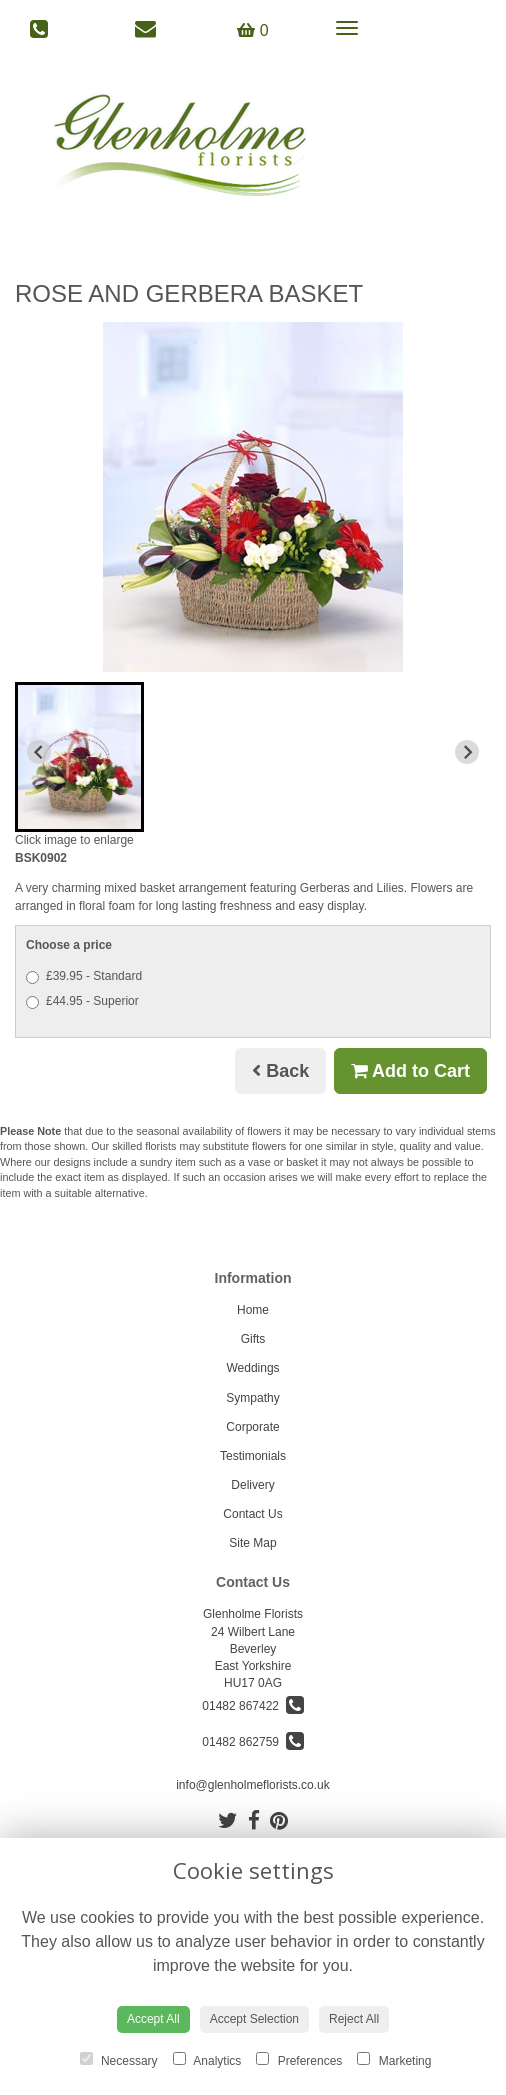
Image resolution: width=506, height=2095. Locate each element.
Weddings (252, 1368)
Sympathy (252, 1398)
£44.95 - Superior (82, 1001)
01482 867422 (252, 1706)
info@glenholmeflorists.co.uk (253, 1785)
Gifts (253, 1339)
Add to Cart (410, 1071)
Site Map (252, 1543)
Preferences (299, 2060)
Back (280, 1071)
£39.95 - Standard (84, 976)
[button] (79, 757)
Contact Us (252, 1514)
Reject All (354, 2019)
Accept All (153, 2019)
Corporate (252, 1427)
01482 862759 (252, 1742)
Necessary (119, 2060)
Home (253, 1310)
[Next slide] (467, 752)
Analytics (207, 2060)
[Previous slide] (39, 752)
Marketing (394, 2060)
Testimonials (253, 1456)
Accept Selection (254, 2019)
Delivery (252, 1485)
